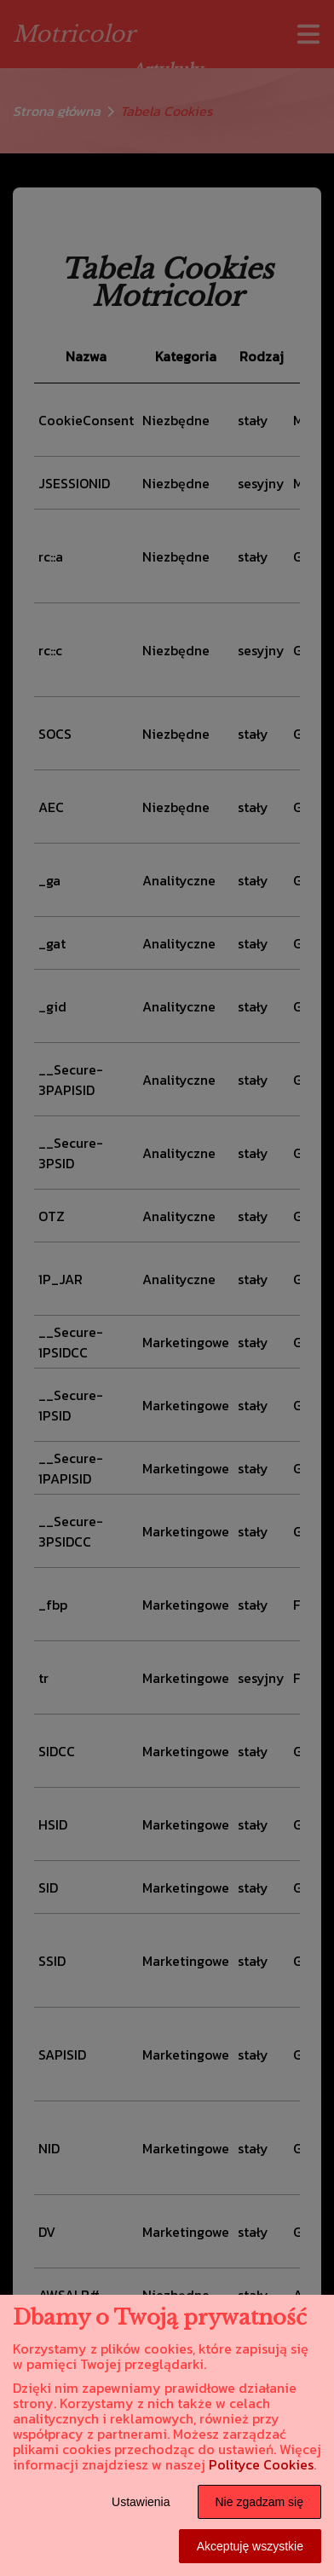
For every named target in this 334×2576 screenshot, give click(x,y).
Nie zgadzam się (260, 2502)
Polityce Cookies (261, 2464)
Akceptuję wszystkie (250, 2546)
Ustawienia (141, 2502)
